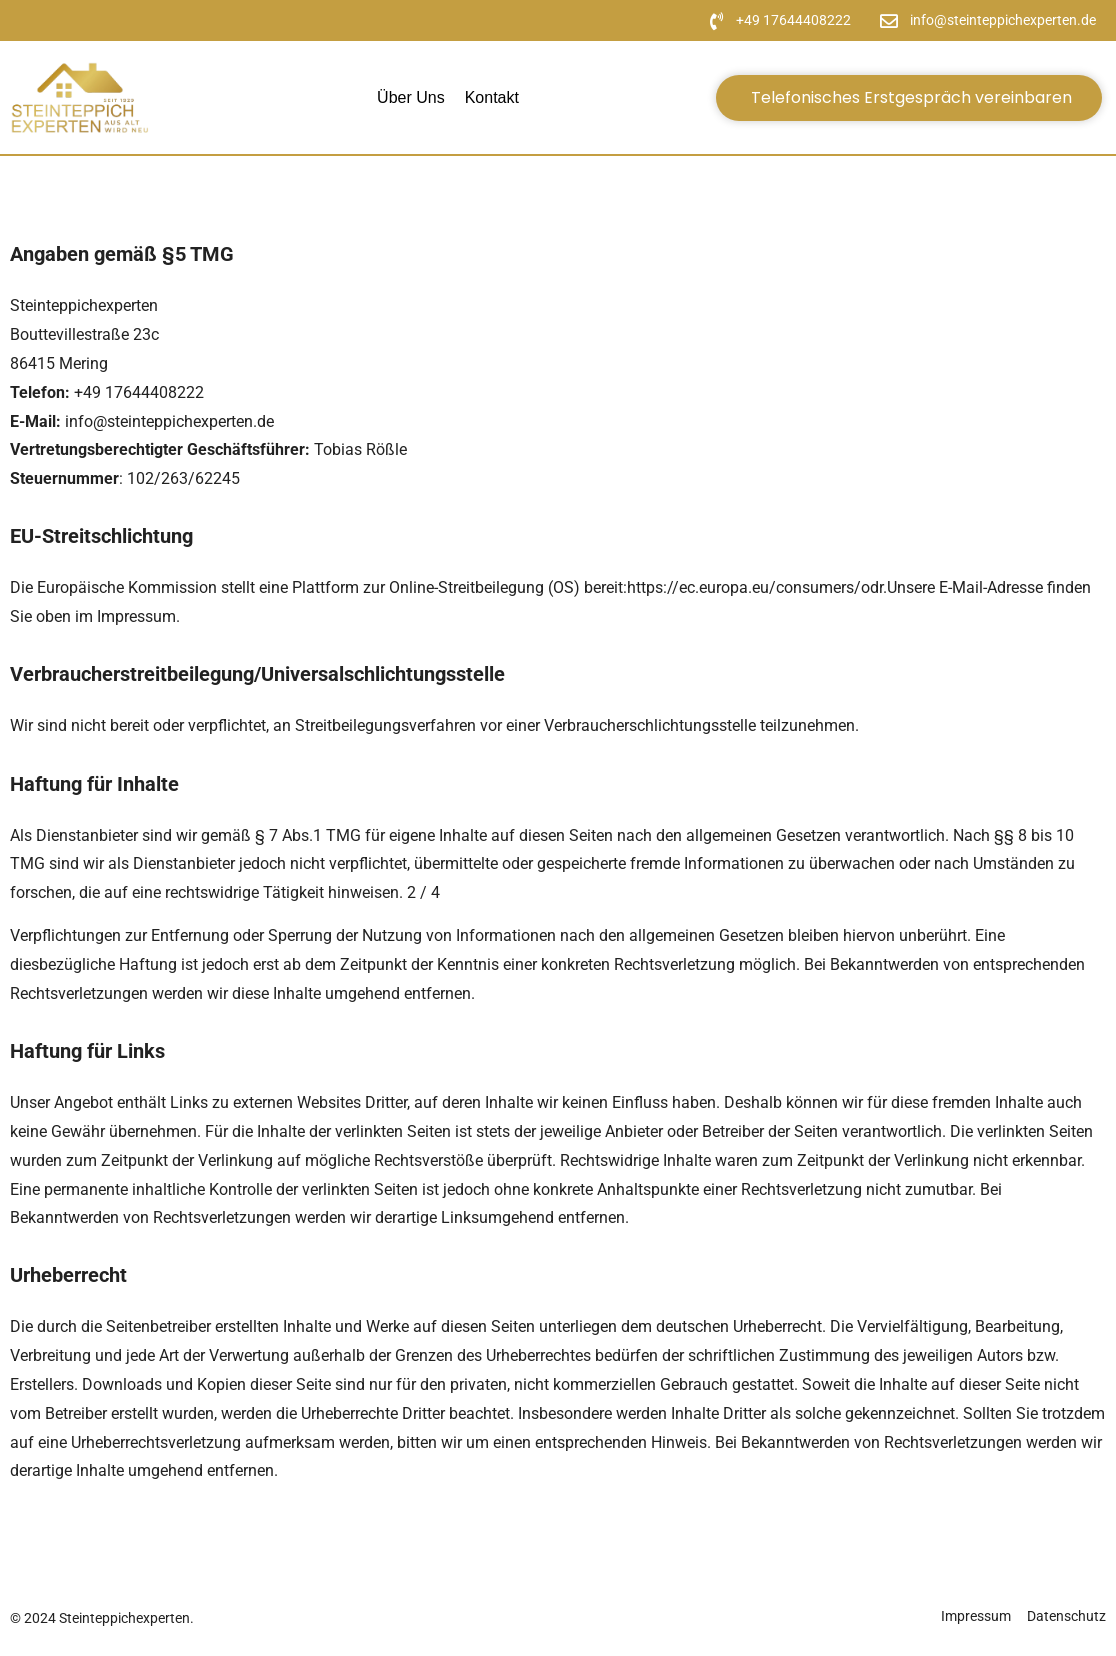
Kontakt (492, 97)
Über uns (411, 97)
